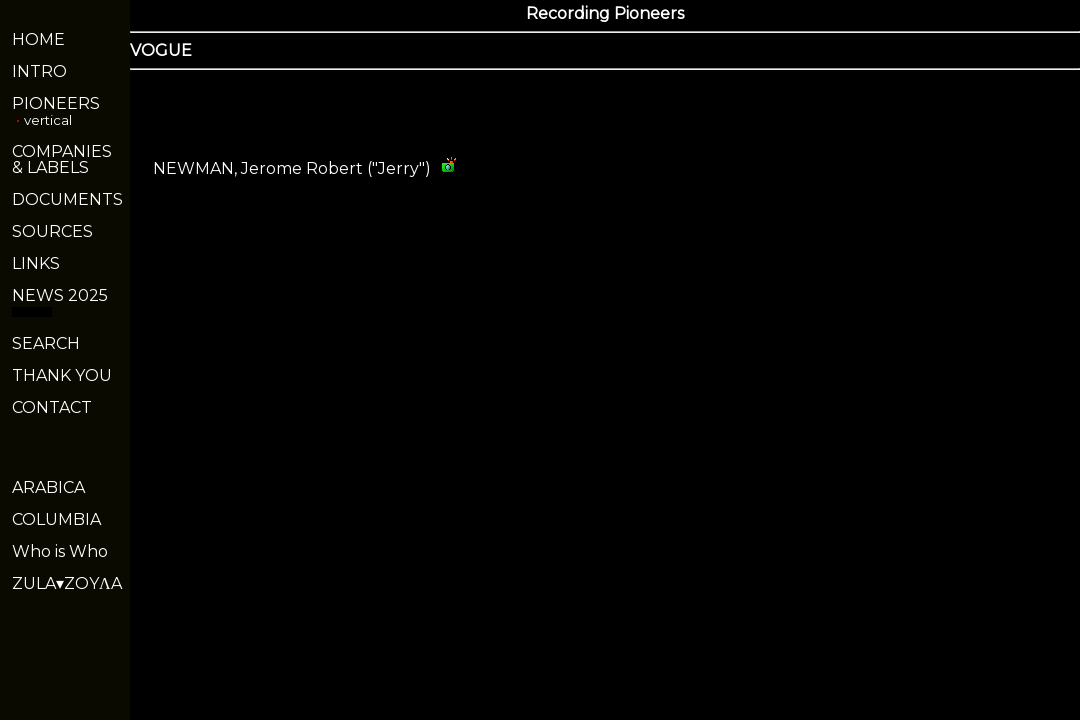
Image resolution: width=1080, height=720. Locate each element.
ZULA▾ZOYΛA (67, 583)
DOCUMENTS (67, 199)
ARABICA (48, 487)
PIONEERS (56, 103)
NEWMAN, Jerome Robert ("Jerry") (292, 168)
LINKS (36, 263)
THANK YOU (62, 375)
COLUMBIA (56, 519)
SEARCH (46, 343)
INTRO (39, 71)
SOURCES (52, 231)
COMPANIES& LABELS (62, 159)
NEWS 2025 (60, 295)
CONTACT (52, 407)
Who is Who (60, 551)
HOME (38, 39)
